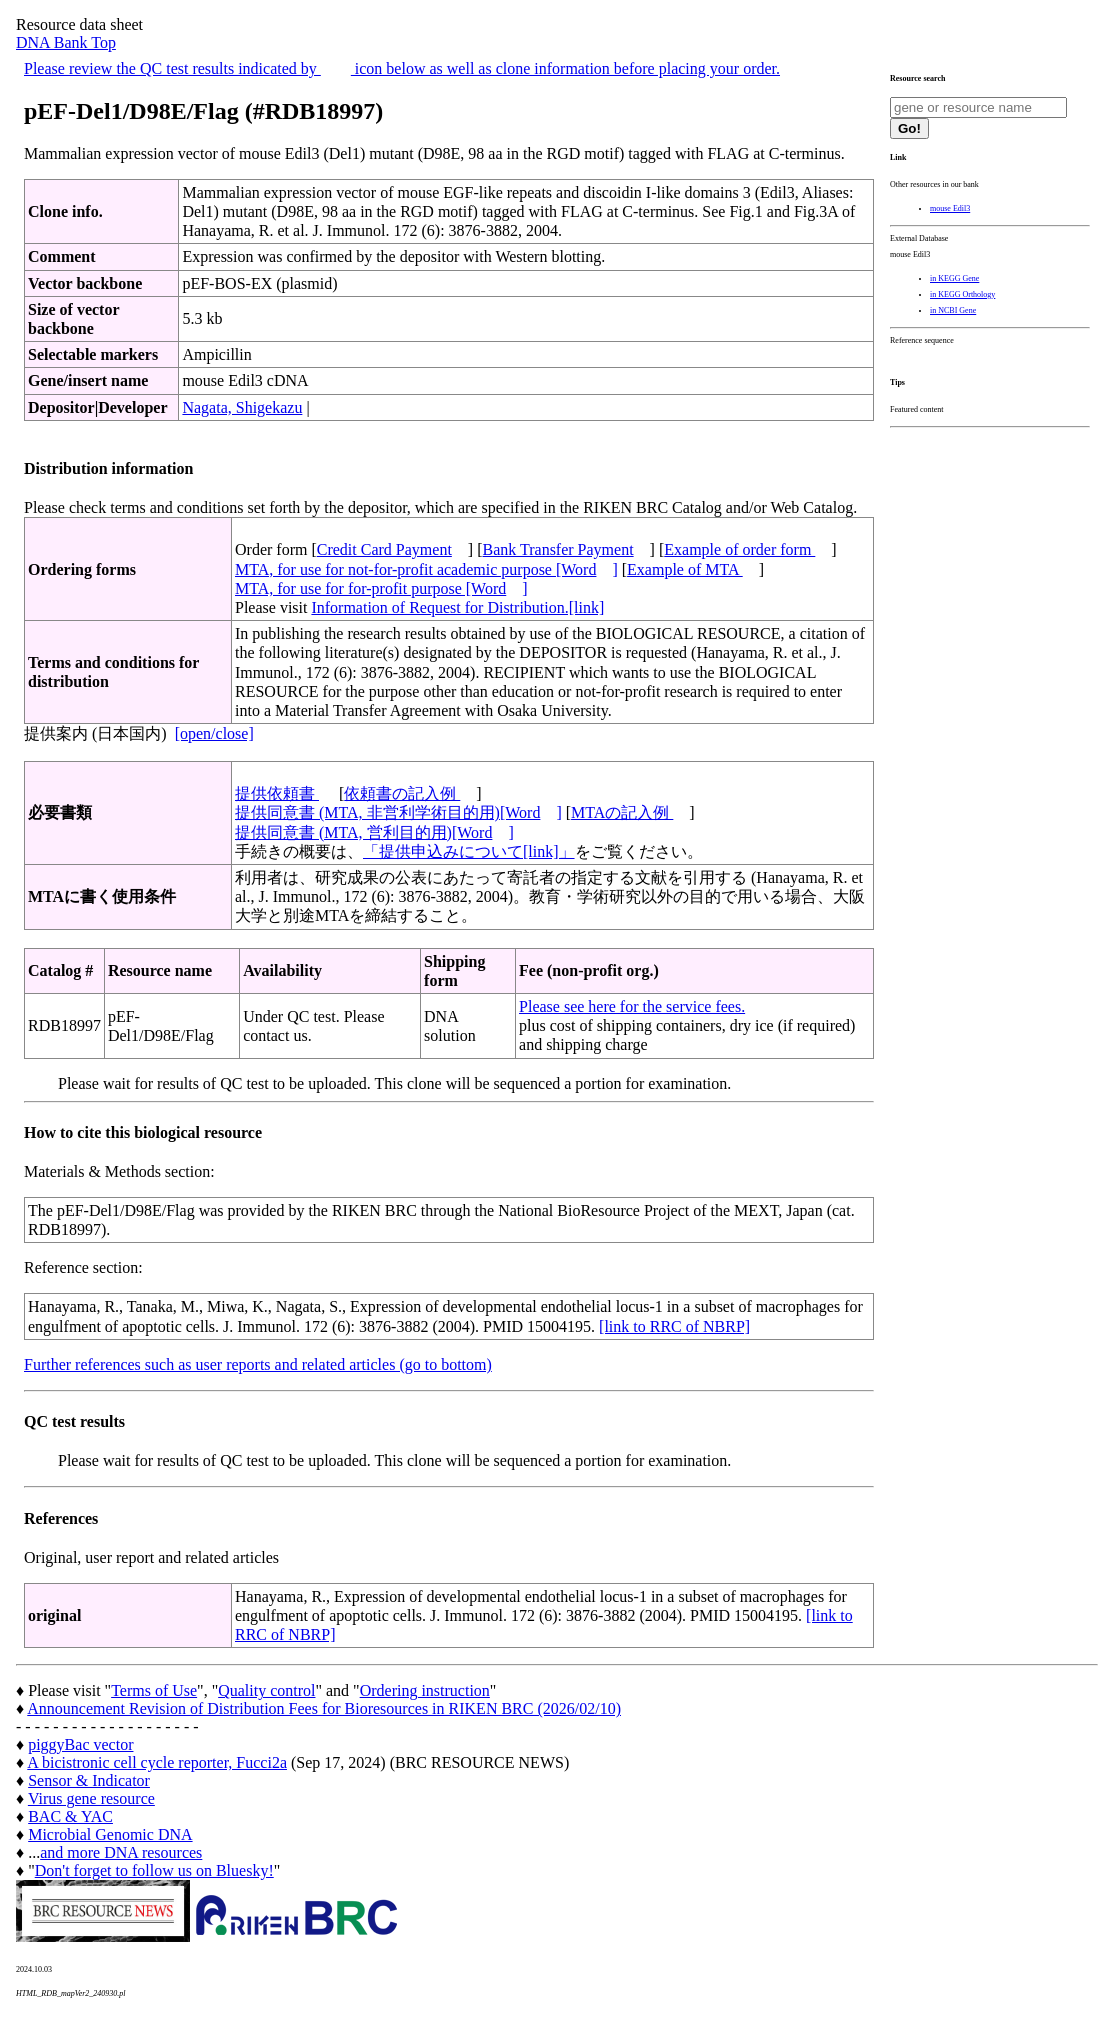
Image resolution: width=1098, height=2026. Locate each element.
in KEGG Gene (954, 278)
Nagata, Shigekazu (242, 407)
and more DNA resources (121, 1852)
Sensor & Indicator (89, 1780)
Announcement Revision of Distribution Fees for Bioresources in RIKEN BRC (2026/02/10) (324, 1708)
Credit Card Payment (384, 549)
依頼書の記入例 (402, 793)
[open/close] (214, 733)
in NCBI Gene (953, 310)
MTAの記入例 (622, 812)
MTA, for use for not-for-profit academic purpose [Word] (426, 569)
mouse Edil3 (950, 208)
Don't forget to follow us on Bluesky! (154, 1870)
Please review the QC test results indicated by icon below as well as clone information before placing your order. (402, 68)
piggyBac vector (80, 1744)
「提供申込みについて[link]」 (469, 851)
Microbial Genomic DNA (110, 1834)
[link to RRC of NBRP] (674, 1326)
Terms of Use (154, 1690)
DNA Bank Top (66, 42)
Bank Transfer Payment (558, 549)
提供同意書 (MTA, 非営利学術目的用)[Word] (398, 812)
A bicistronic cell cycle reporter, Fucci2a (157, 1762)
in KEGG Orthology (962, 294)
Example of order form (739, 549)
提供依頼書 (277, 793)
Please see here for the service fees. (632, 1006)
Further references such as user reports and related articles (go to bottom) (258, 1364)
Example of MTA (685, 569)
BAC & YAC (70, 1816)
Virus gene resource (91, 1798)
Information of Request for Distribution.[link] (457, 607)
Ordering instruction (425, 1690)
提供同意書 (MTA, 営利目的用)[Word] (374, 832)
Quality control (266, 1690)
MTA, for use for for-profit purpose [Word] (381, 588)
